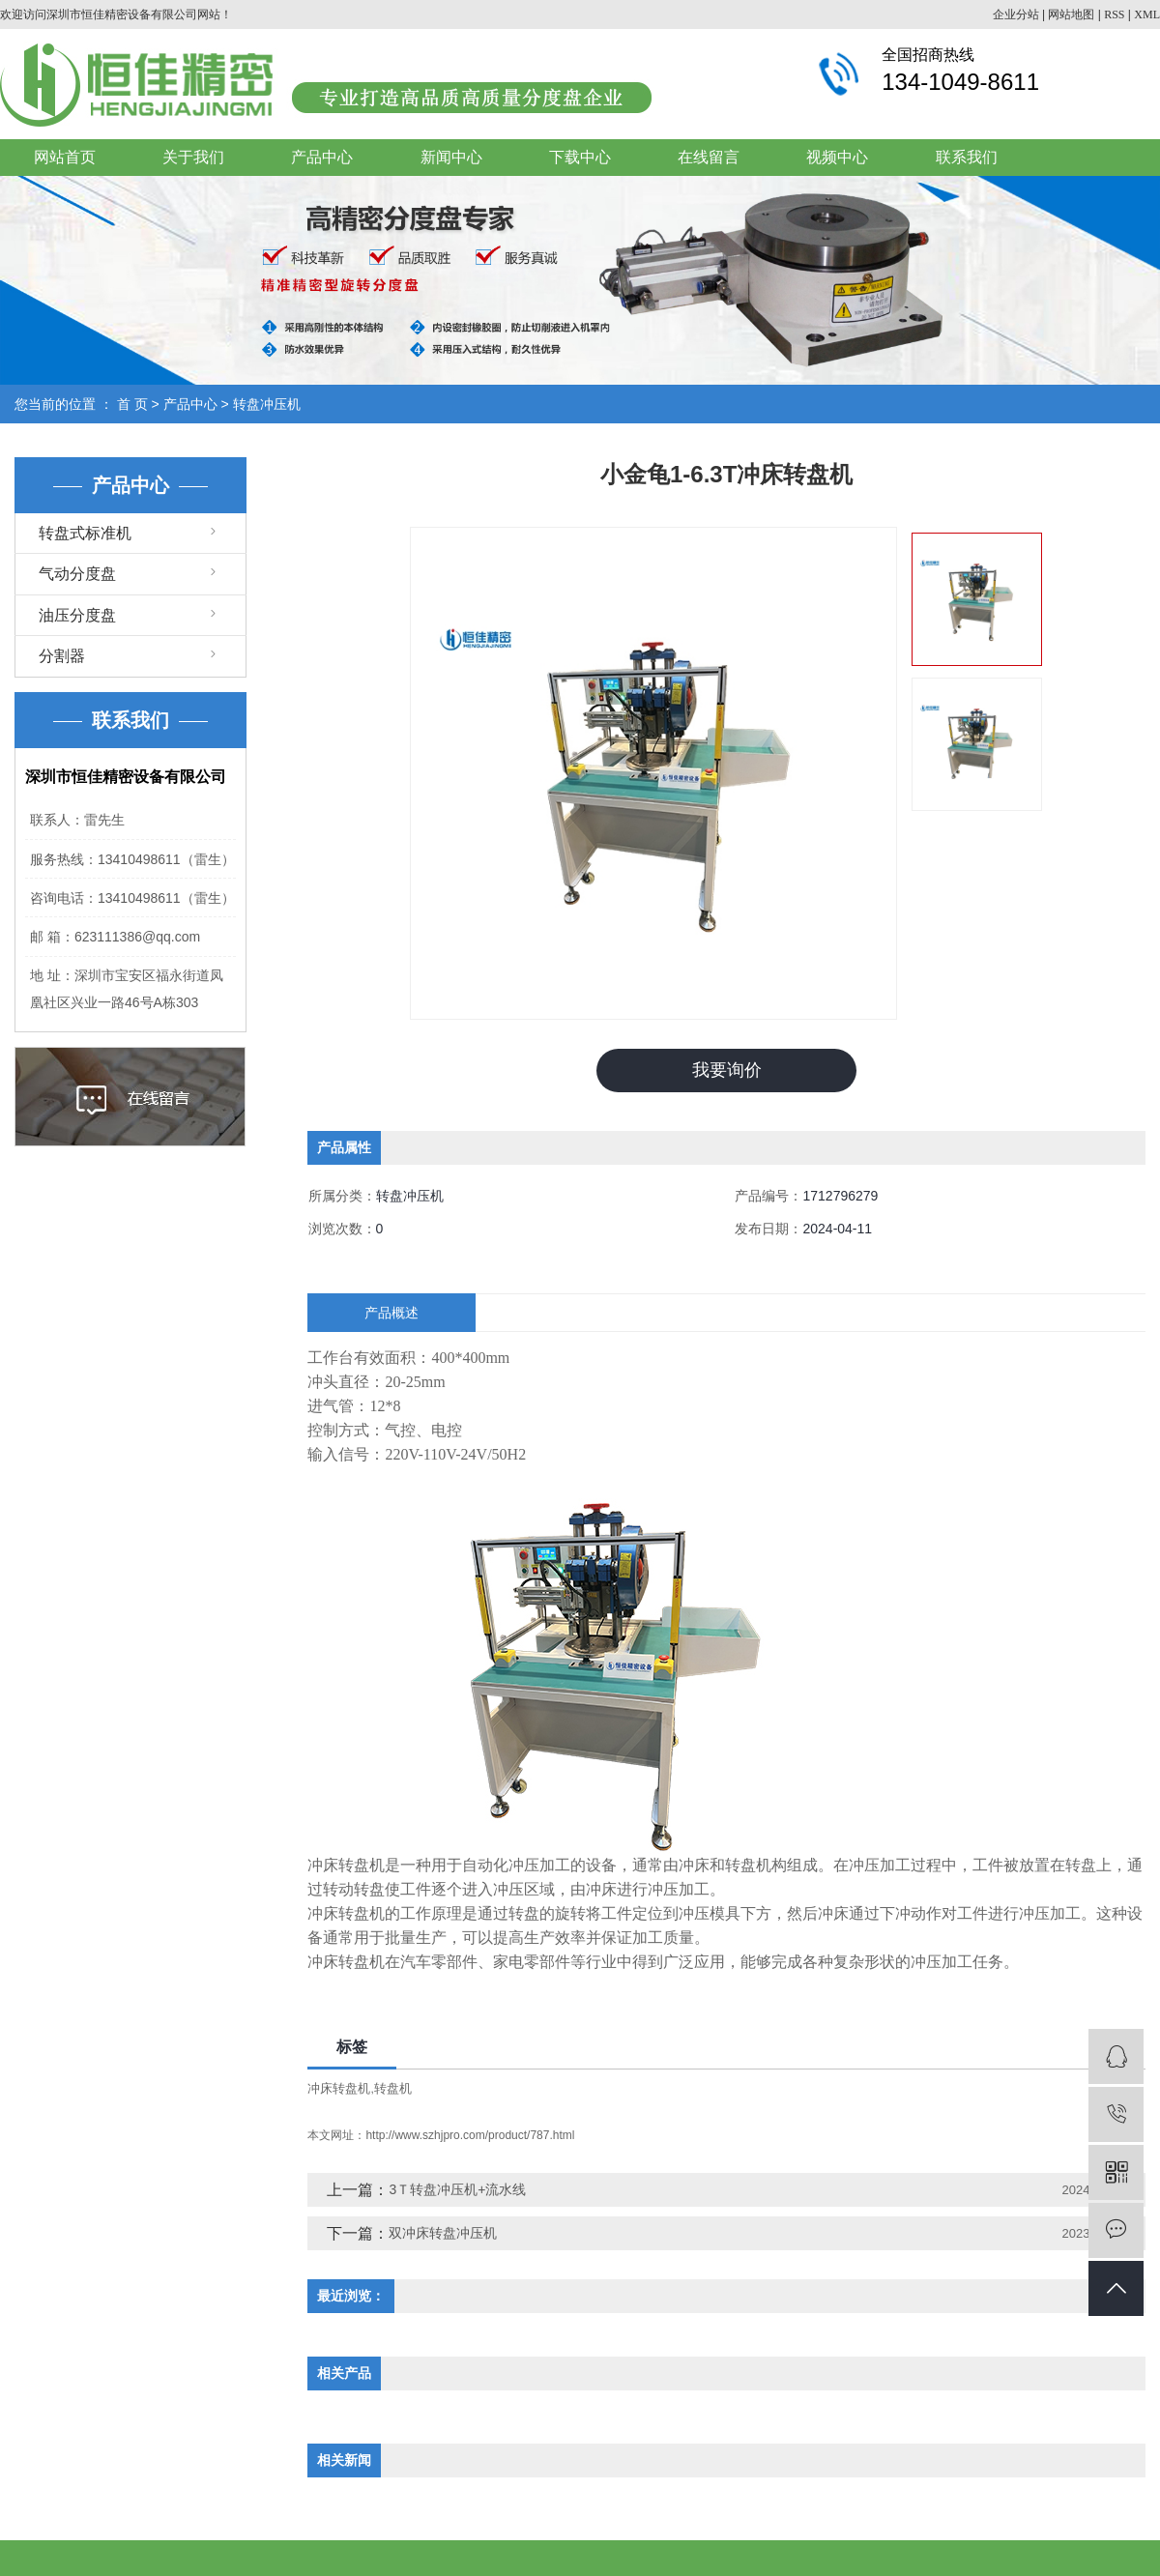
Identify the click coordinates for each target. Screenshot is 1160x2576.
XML (1147, 14)
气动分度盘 (77, 573)
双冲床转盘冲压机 (443, 2233)
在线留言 (709, 157)
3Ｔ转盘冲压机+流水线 (457, 2189)
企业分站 (1016, 14)
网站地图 (1071, 14)
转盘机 (393, 2087)
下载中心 (580, 157)
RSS (1114, 14)
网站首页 (65, 157)
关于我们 (193, 157)
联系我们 (967, 157)
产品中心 (322, 157)
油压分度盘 (77, 615)
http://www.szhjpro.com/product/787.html (469, 2135)
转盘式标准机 (85, 533)
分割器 (62, 656)
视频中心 (837, 157)
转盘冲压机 (267, 404)
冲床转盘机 (338, 2087)
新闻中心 (451, 157)
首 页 (132, 404)
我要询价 (727, 1070)
